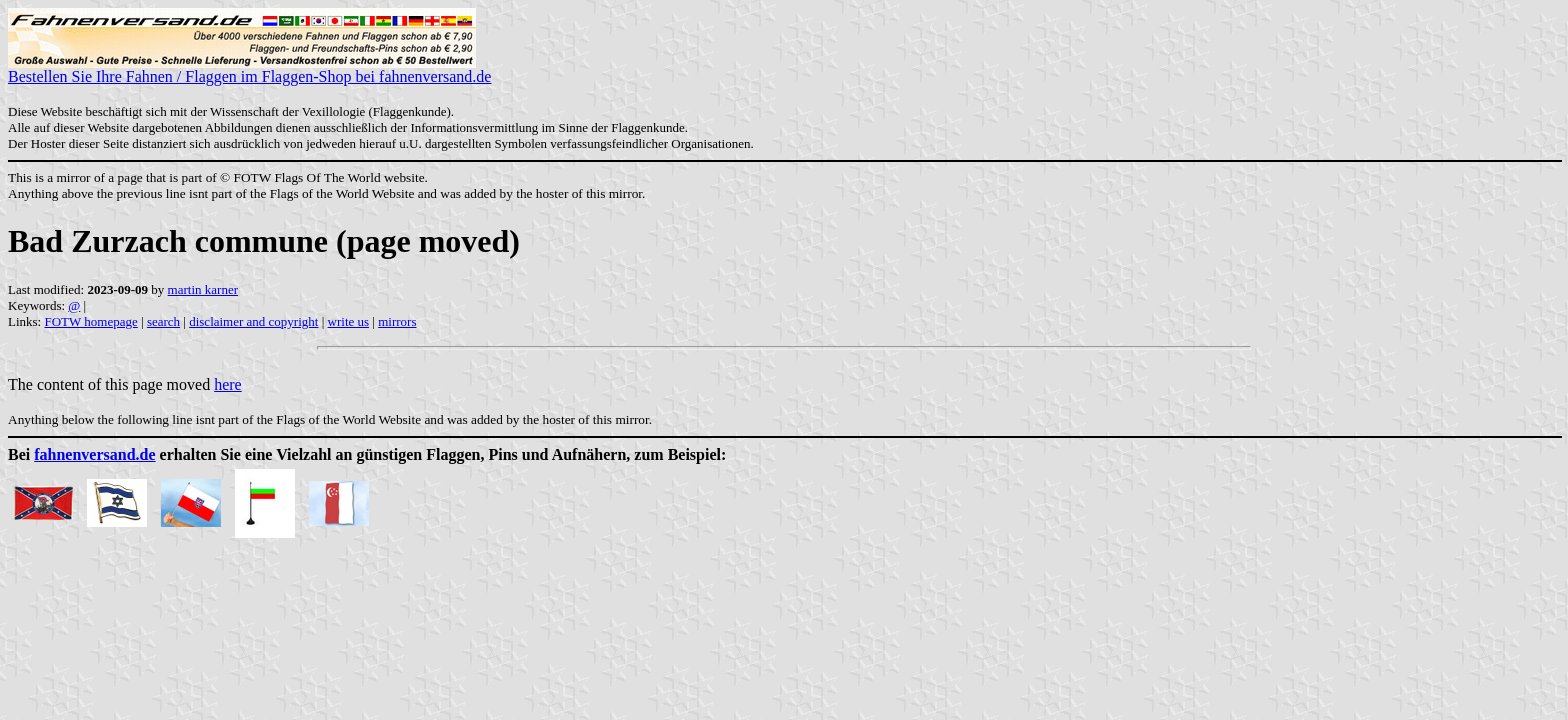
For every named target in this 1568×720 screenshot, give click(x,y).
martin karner (203, 289)
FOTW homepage (90, 321)
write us (349, 321)
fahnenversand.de (94, 454)
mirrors (397, 321)
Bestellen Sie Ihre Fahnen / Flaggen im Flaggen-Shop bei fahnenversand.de (249, 69)
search (163, 321)
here (228, 384)
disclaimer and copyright (253, 321)
